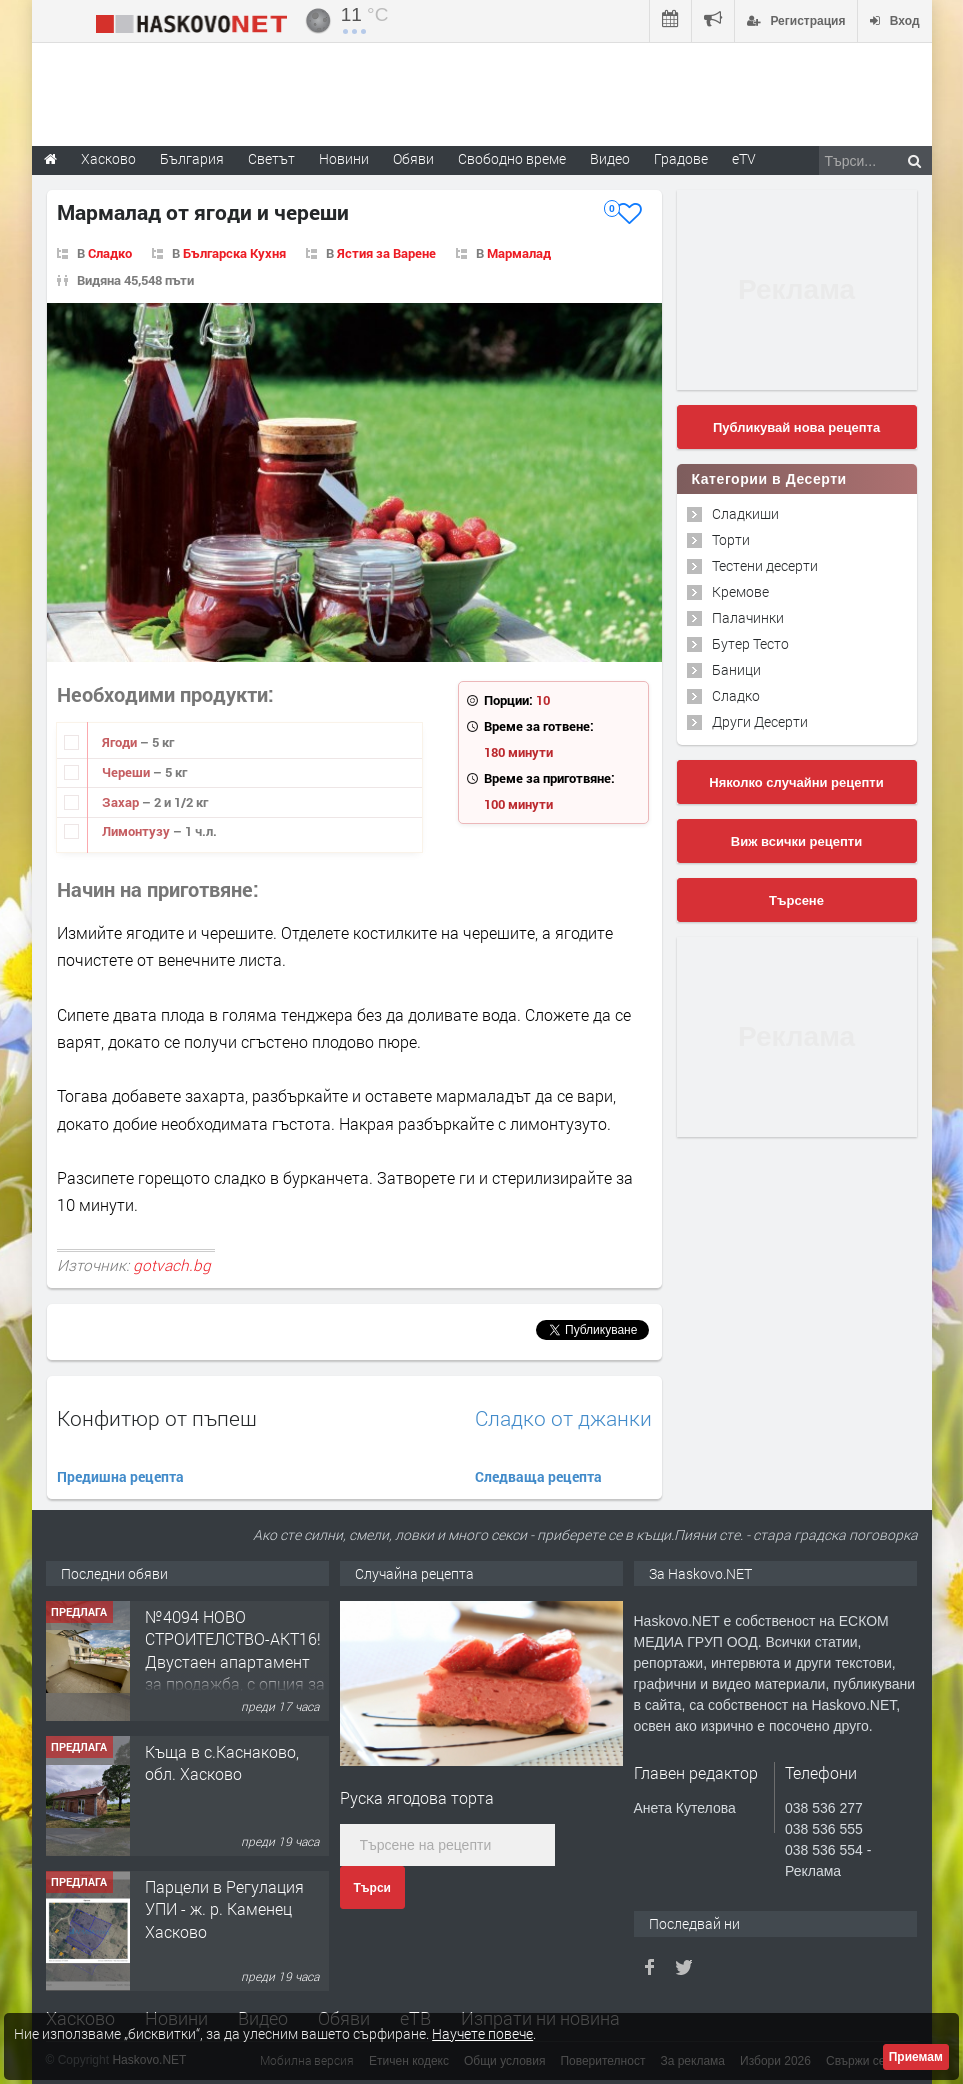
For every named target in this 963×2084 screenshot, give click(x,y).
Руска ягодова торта (417, 1797)
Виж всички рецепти (796, 841)
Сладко (110, 253)
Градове (681, 158)
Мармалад (519, 253)
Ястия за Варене (386, 253)
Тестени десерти (765, 565)
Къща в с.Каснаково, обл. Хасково (222, 1762)
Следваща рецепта (538, 1476)
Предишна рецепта (120, 1476)
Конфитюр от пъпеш (157, 1418)
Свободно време (512, 158)
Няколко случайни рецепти (796, 782)
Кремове (740, 591)
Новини (344, 158)
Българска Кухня (234, 253)
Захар (122, 802)
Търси (372, 1888)
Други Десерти (760, 721)
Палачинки (748, 617)
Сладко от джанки (563, 1418)
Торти (731, 539)
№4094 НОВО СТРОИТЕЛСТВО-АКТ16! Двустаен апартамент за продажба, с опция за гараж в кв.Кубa (235, 1661)
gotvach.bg (172, 1265)
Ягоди (121, 742)
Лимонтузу (137, 831)
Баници (736, 669)
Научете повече (482, 2033)
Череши (127, 772)
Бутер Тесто (750, 643)
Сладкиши (745, 513)
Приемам (916, 2057)
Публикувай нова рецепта (796, 427)
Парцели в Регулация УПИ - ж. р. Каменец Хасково (224, 1909)
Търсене (796, 900)
